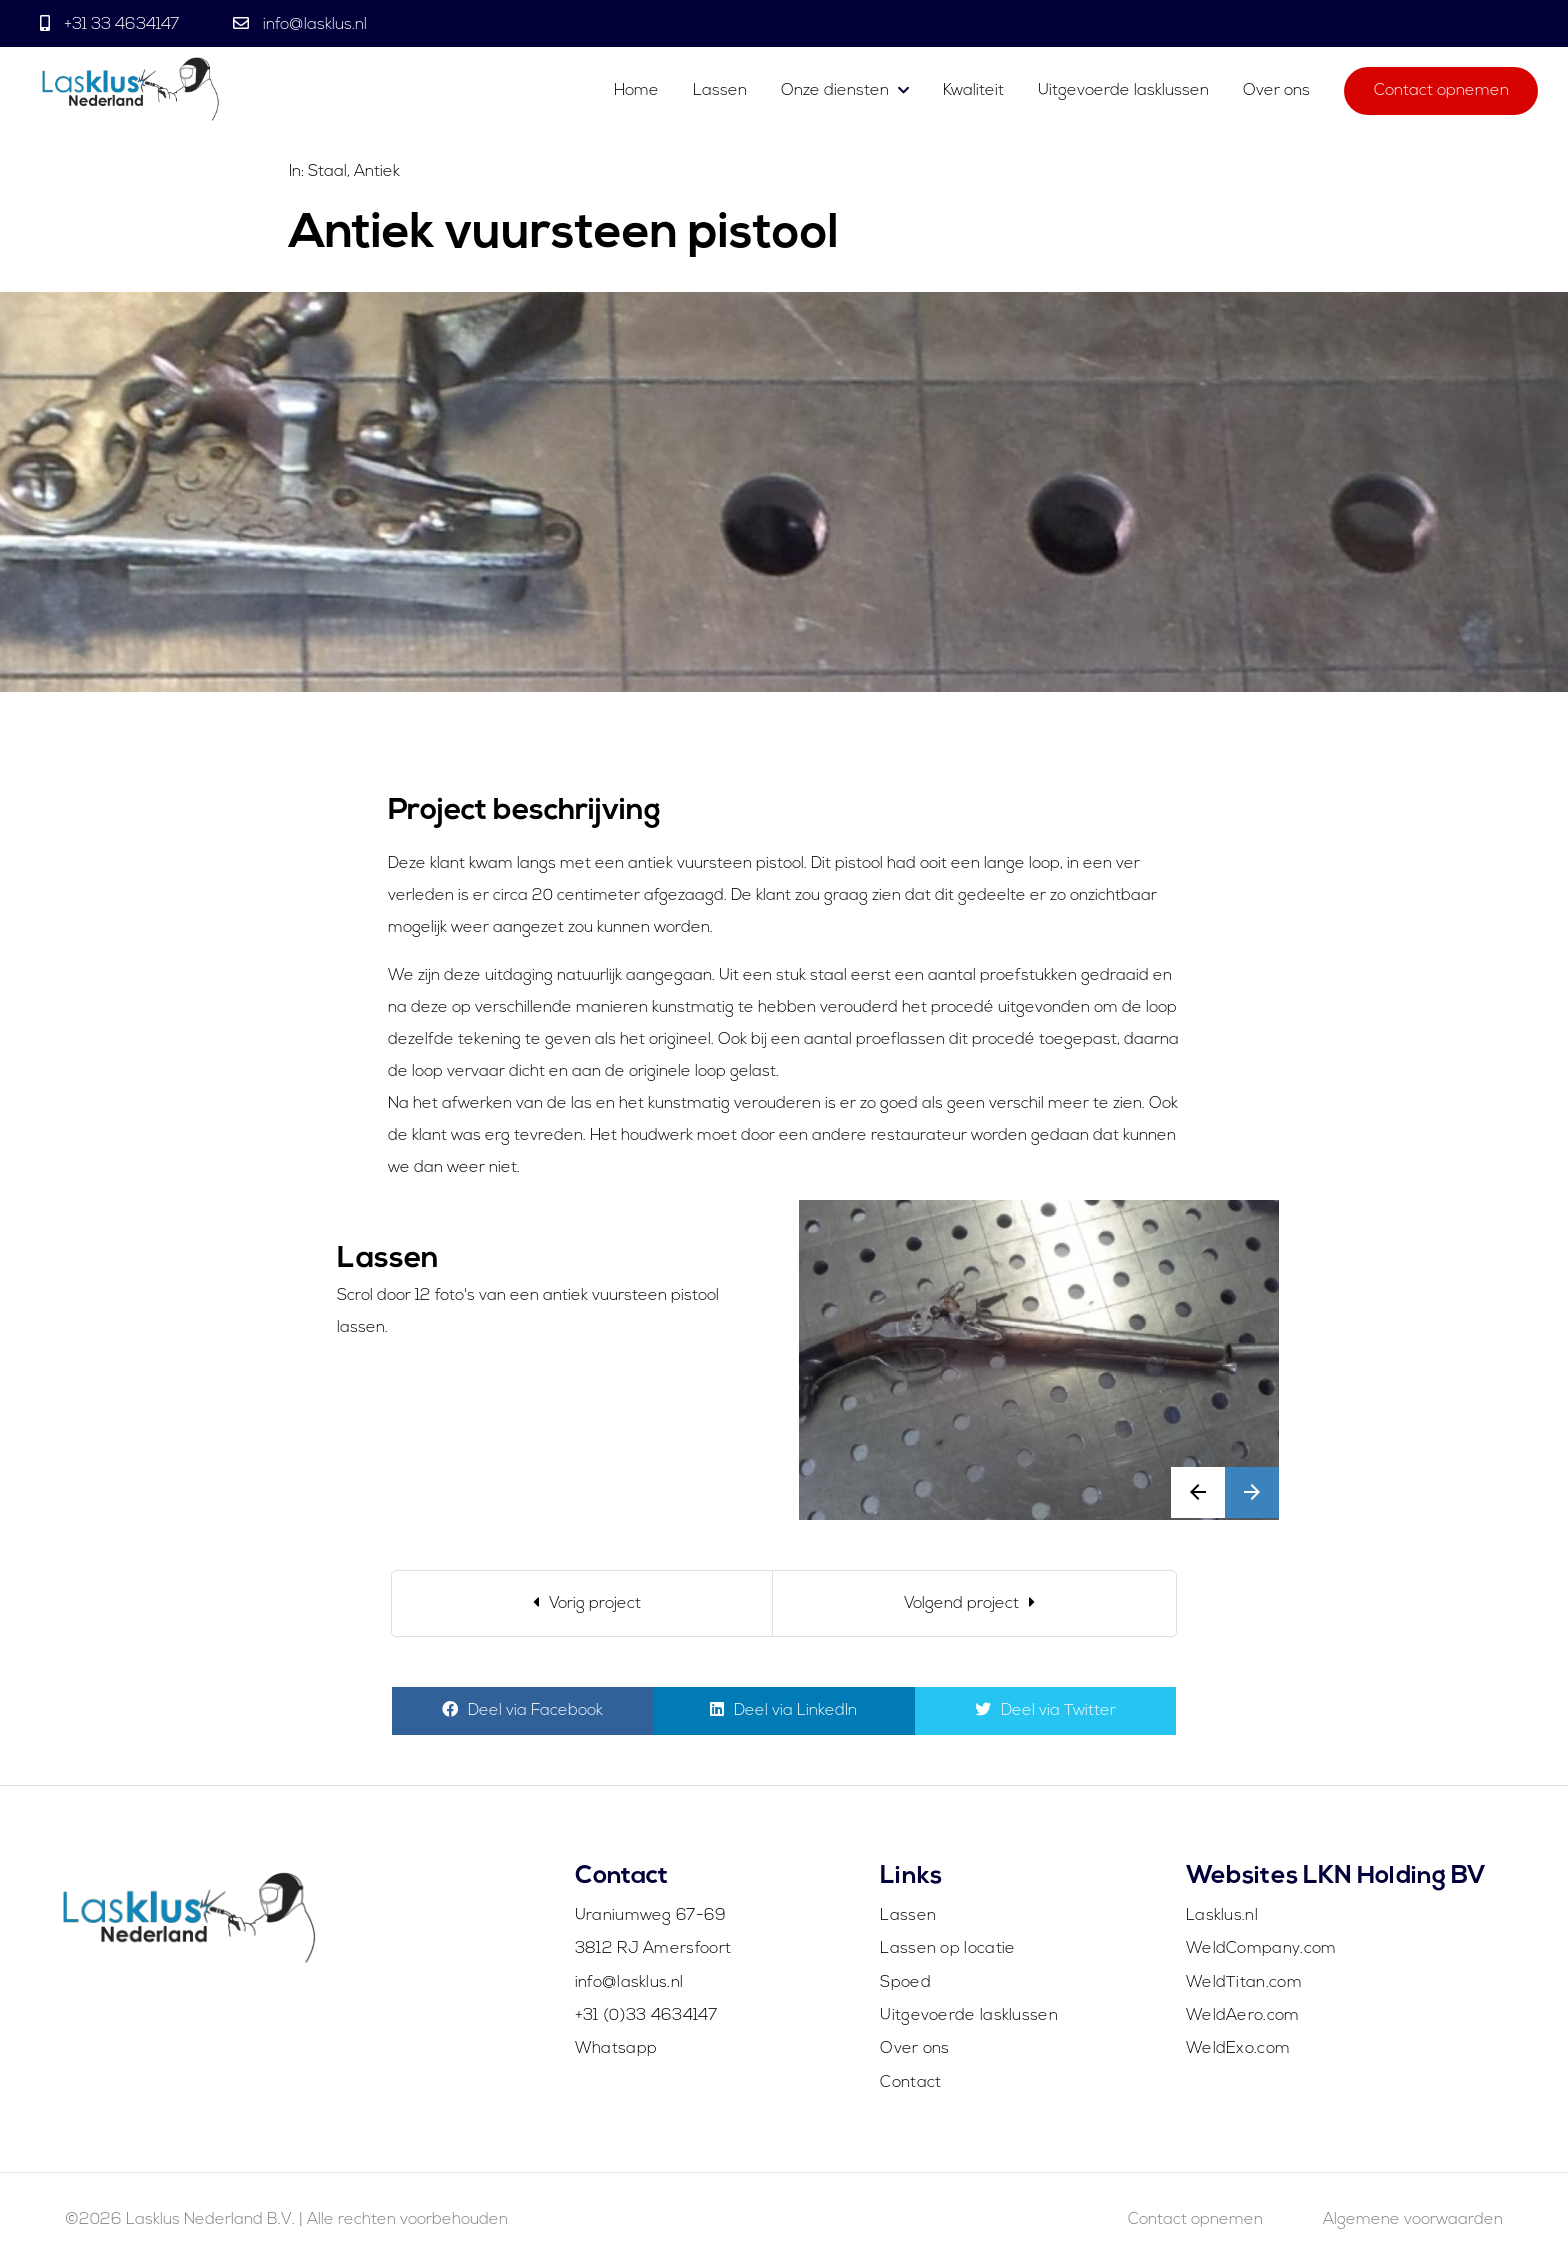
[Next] (974, 1603)
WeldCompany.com (1261, 1949)
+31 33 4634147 (121, 25)
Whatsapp (616, 2049)
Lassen (722, 92)
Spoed (905, 1983)
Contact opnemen (1441, 92)
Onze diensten (835, 92)
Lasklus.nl (1222, 1916)
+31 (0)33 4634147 (646, 2016)
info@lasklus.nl (313, 25)
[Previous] (582, 1603)
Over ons (1276, 92)
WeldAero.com (1243, 2016)
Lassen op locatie (947, 1949)
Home (636, 92)
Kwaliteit (973, 92)
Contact (910, 2083)
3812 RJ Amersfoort (653, 1949)
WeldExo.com (1238, 2049)
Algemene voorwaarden (1413, 2220)
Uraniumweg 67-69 (651, 1916)
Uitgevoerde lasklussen (1123, 92)
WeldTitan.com (1244, 1983)
